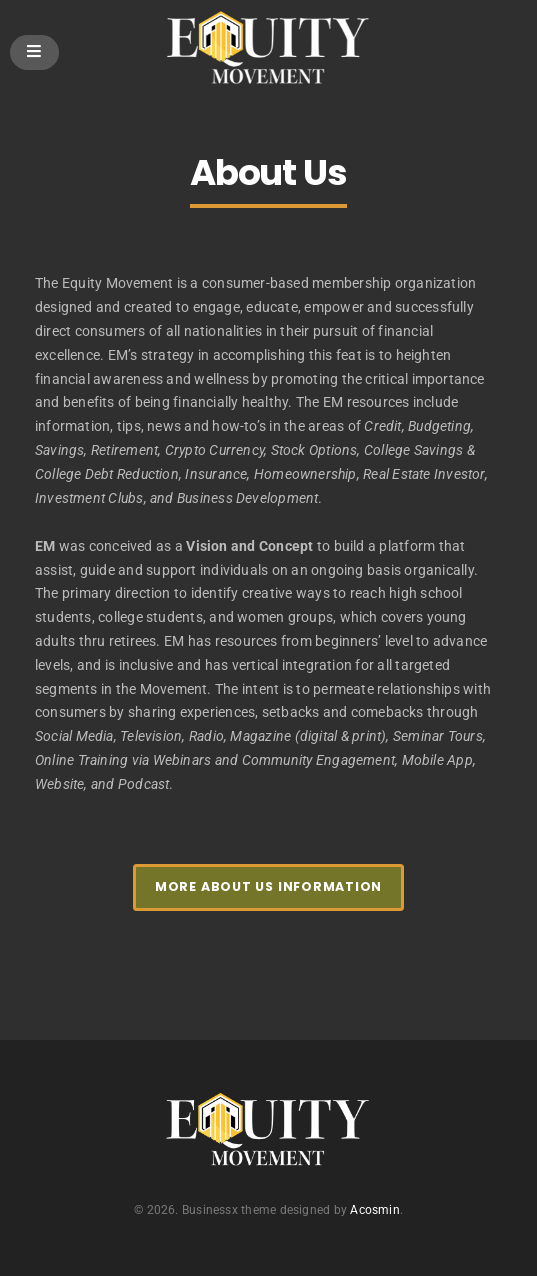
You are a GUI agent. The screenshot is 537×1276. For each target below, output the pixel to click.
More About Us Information (268, 886)
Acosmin (374, 1210)
